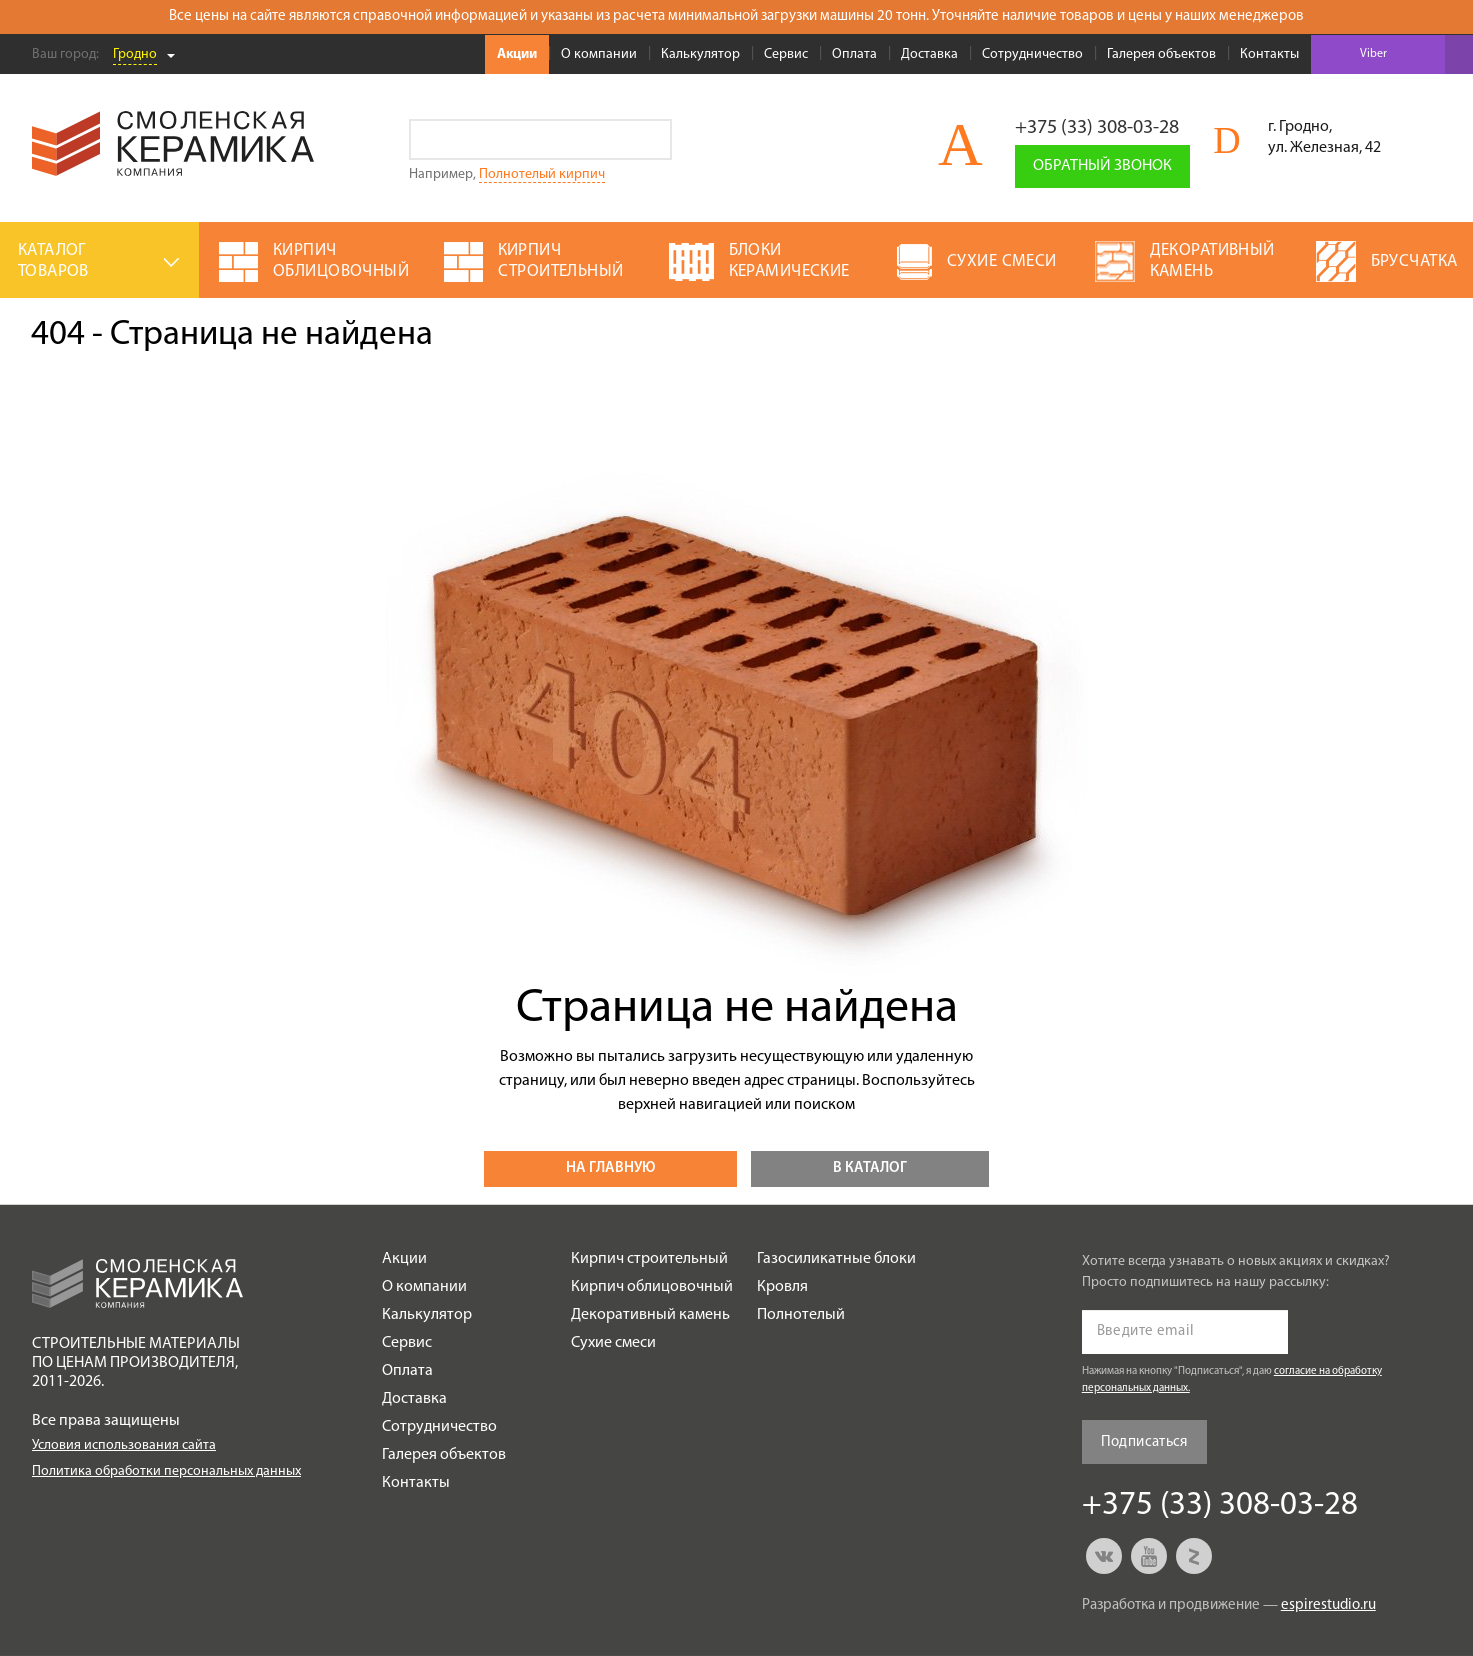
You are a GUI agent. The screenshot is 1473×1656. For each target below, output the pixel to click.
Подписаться (1144, 1442)
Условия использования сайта (124, 1445)
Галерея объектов (1161, 54)
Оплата (854, 54)
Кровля (782, 1287)
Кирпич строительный (649, 1259)
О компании (599, 54)
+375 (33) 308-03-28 (1097, 128)
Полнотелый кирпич (542, 174)
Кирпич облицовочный (652, 1287)
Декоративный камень (650, 1315)
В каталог (870, 1168)
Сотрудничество (1032, 54)
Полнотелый (801, 1315)
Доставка (929, 54)
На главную (610, 1168)
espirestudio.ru (1328, 1605)
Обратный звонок (1102, 166)
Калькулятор (700, 54)
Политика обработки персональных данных (166, 1471)
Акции (517, 54)
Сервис (786, 54)
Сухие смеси (613, 1343)
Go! (651, 139)
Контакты (1269, 54)
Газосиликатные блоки (836, 1259)
